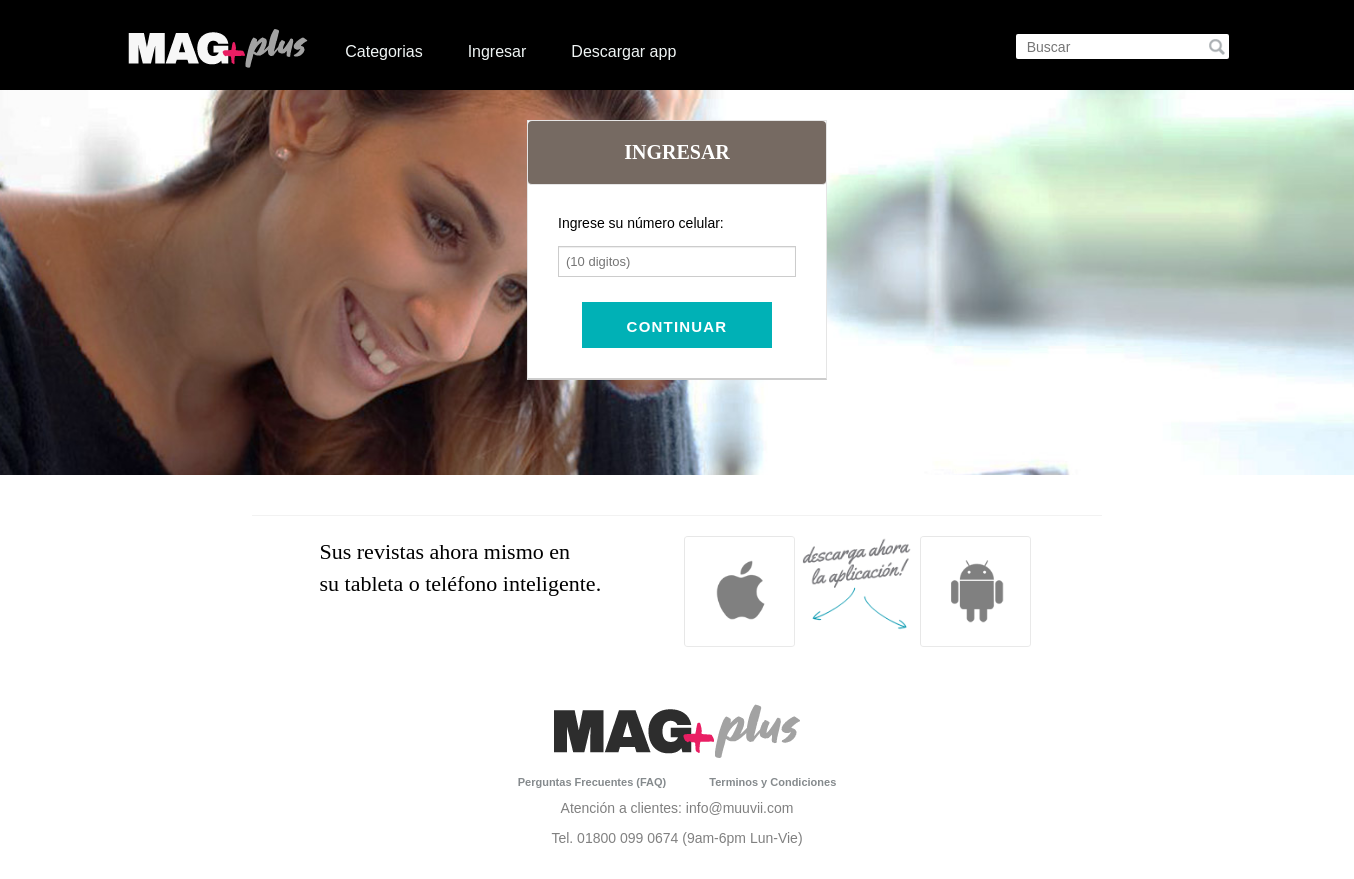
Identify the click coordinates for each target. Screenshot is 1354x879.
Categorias (383, 51)
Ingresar (497, 51)
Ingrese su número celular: (641, 223)
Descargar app (623, 51)
